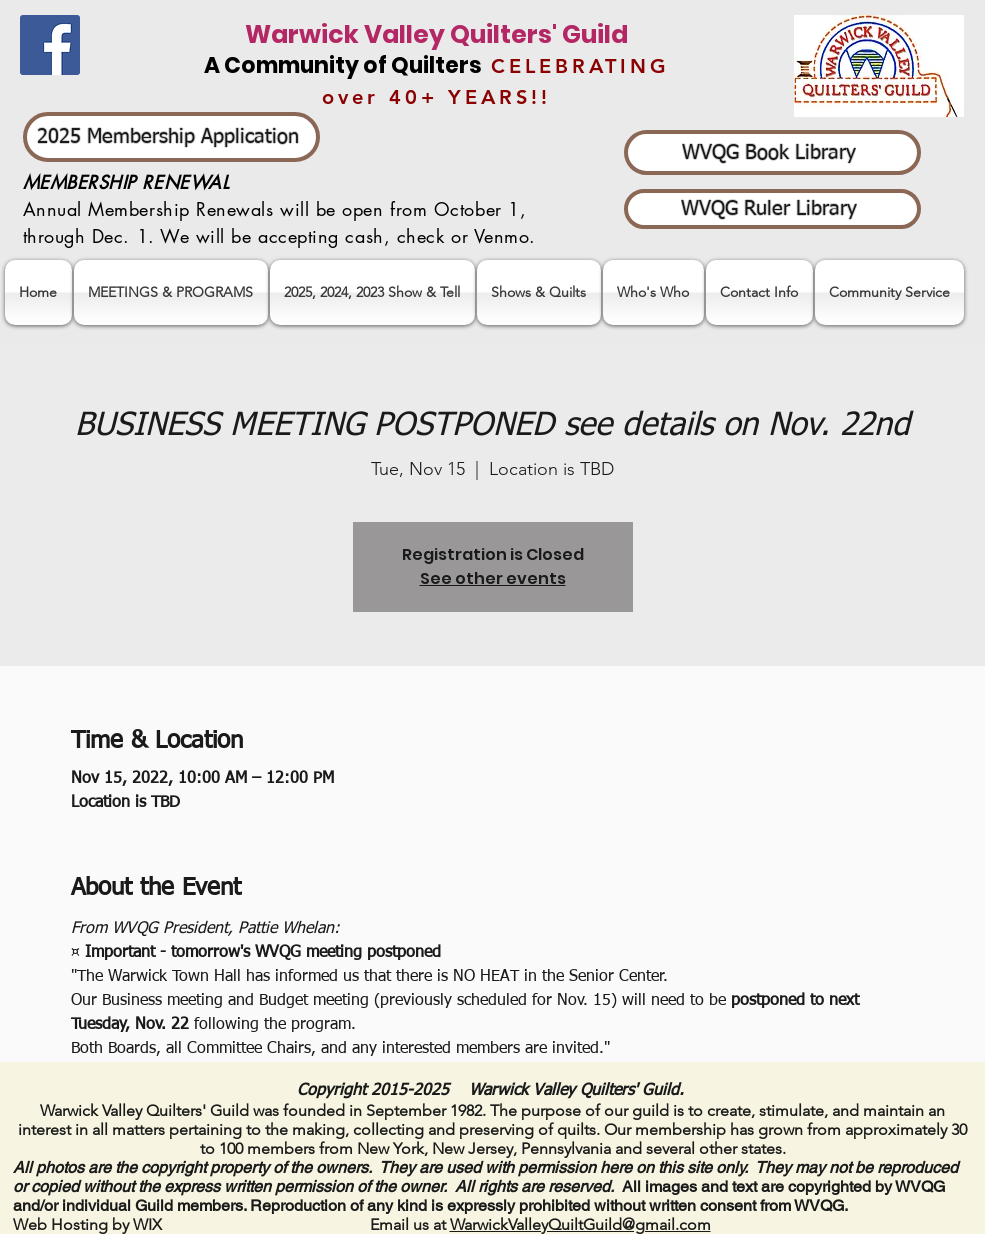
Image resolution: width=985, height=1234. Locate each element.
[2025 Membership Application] (171, 137)
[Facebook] (50, 45)
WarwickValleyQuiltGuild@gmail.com (580, 1224)
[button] (372, 292)
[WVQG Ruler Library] (772, 209)
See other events (493, 578)
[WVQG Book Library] (772, 152)
